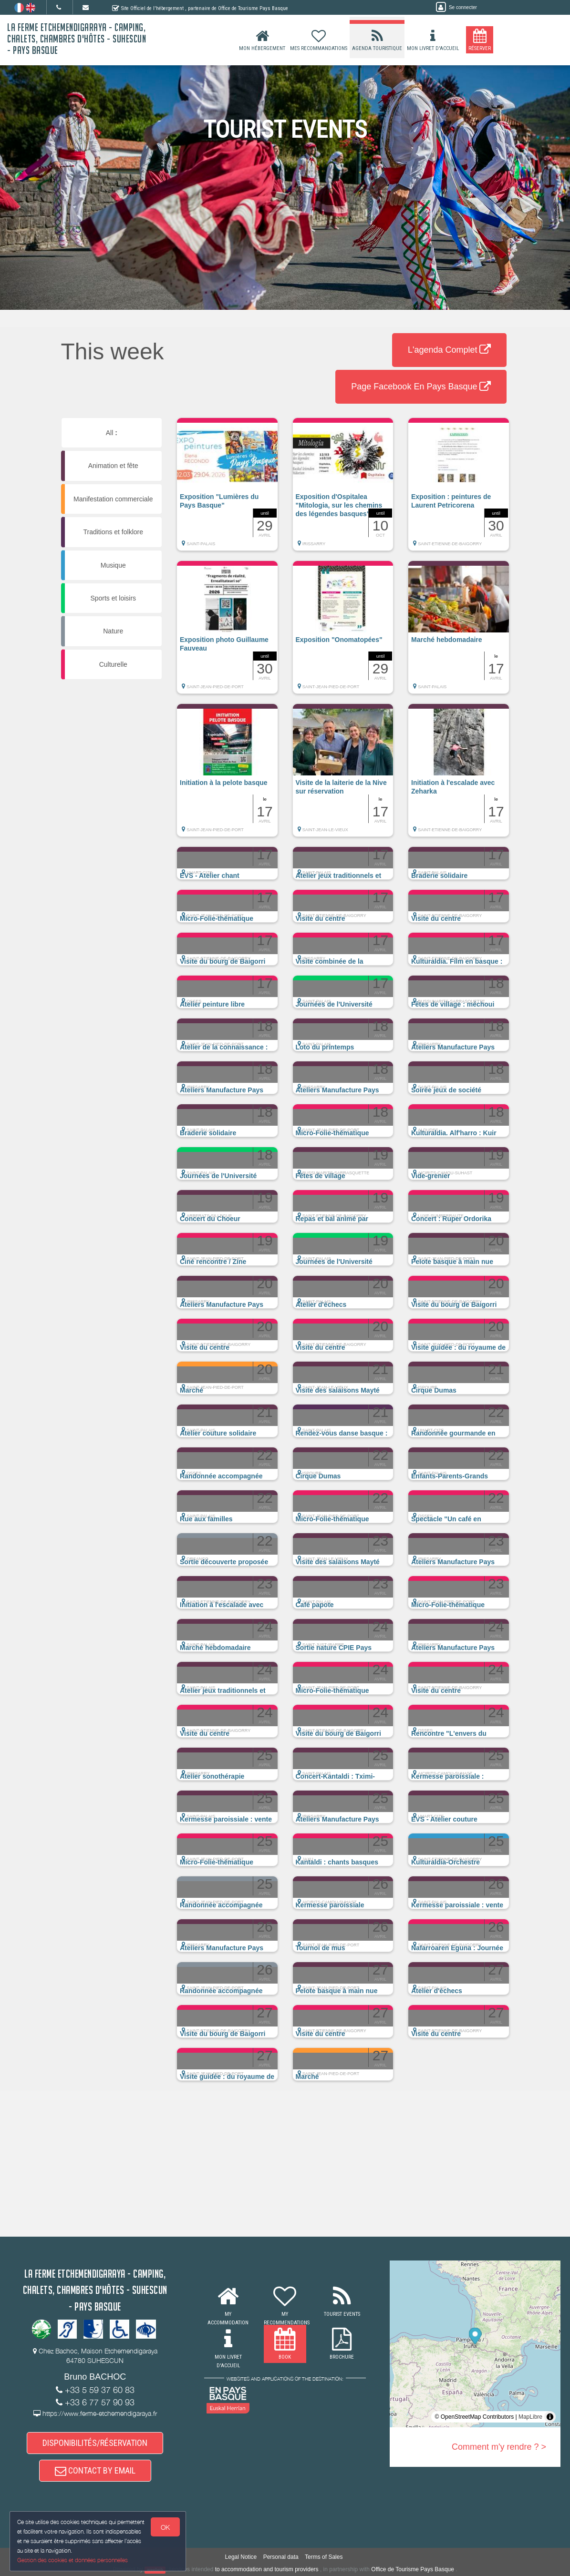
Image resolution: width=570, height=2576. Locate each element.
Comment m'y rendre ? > (499, 2447)
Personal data (281, 2557)
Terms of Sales (323, 2557)
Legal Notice (241, 2557)
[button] (227, 488)
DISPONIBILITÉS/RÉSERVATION (94, 2443)
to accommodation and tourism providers (267, 2569)
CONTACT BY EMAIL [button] (95, 2470)
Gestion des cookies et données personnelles (72, 2560)
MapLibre (530, 2416)
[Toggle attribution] (550, 2417)
